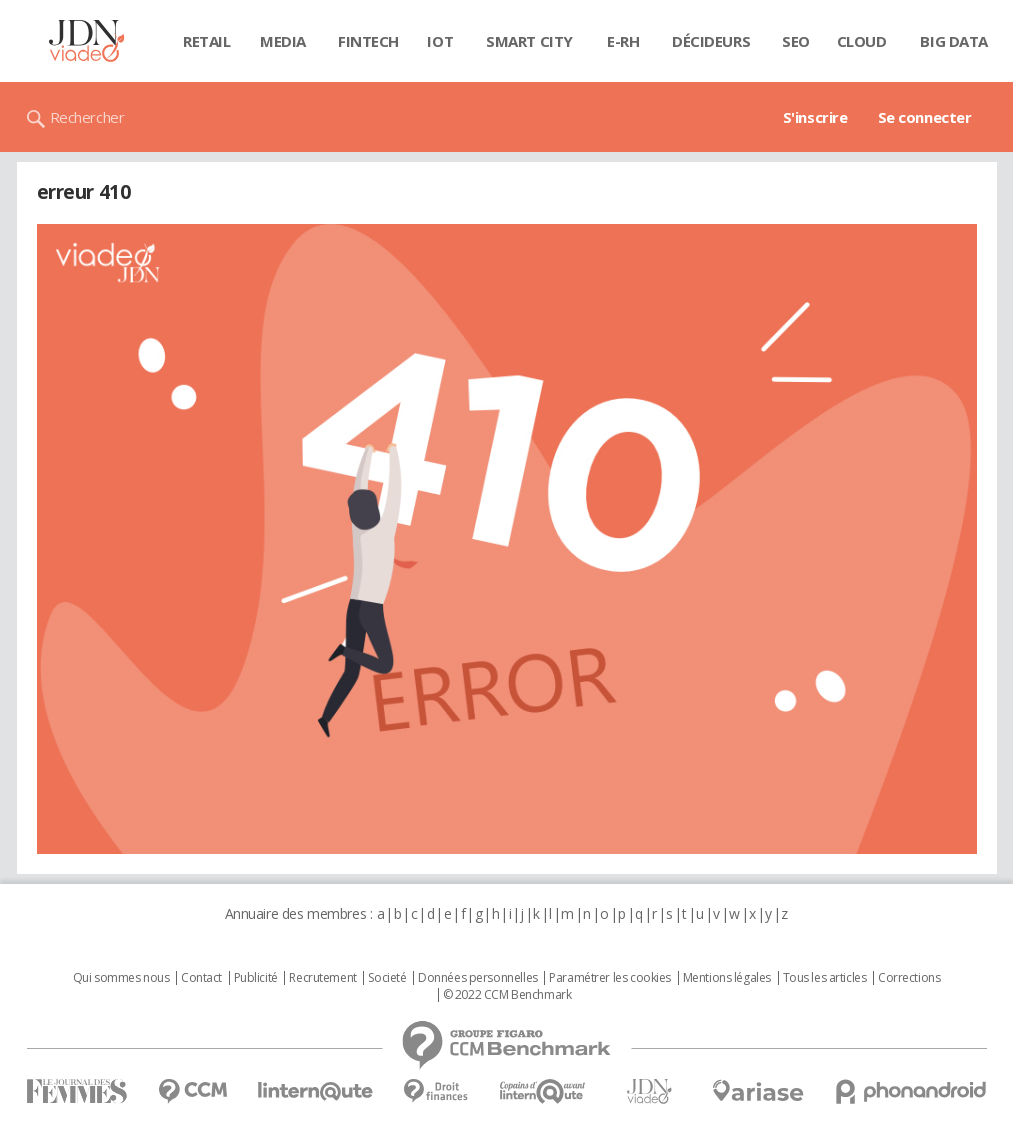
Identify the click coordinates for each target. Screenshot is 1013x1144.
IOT (440, 41)
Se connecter (925, 117)
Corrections (909, 978)
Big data (954, 41)
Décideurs (711, 41)
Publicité (256, 978)
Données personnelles (478, 978)
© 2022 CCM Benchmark (507, 995)
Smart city (529, 41)
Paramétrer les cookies (610, 978)
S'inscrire (815, 117)
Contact (201, 978)
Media (283, 41)
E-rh (623, 41)
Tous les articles (825, 978)
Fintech (368, 41)
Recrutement (322, 978)
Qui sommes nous (121, 978)
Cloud (862, 41)
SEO (796, 41)
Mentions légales (727, 978)
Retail (206, 41)
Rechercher (87, 117)
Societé (387, 978)
